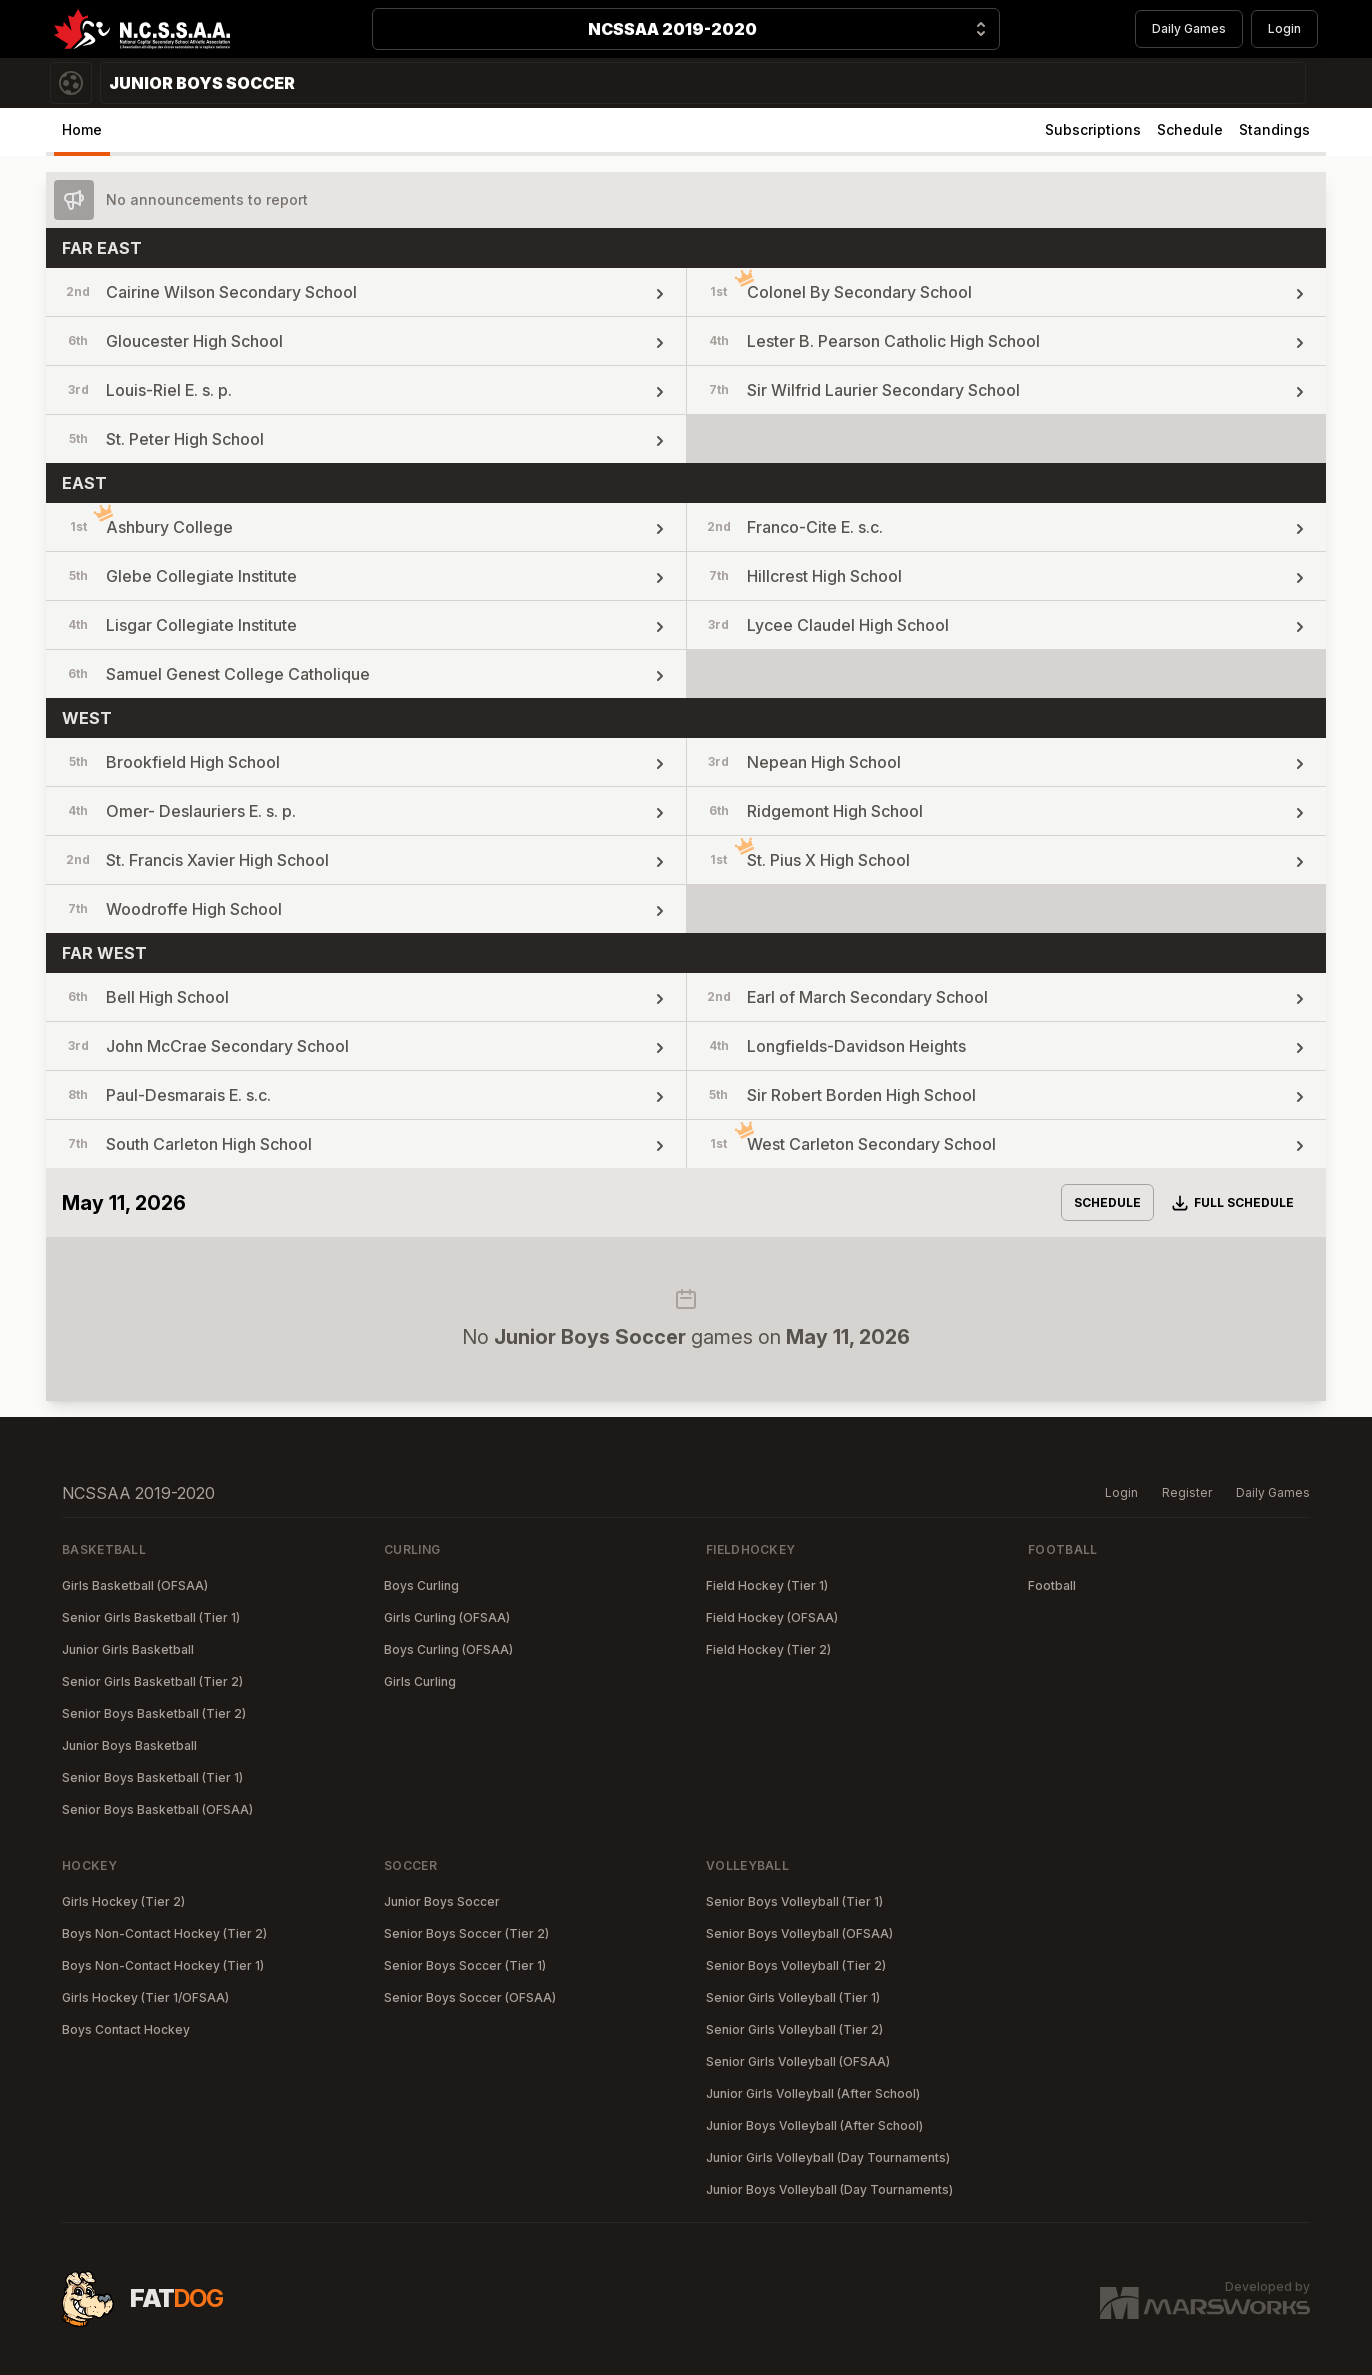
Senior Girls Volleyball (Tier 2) (794, 2029)
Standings (1274, 129)
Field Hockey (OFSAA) (772, 1617)
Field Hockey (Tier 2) (768, 1649)
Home (82, 129)
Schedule (1190, 129)
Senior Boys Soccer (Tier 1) (465, 1965)
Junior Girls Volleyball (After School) (813, 2093)
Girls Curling (420, 1681)
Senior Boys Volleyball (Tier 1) (794, 1901)
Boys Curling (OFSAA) (448, 1649)
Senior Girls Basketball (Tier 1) (151, 1617)
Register (1187, 1492)
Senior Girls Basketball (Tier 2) (152, 1681)
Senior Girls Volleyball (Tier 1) (793, 1997)
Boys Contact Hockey (126, 2029)
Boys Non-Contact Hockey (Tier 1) (163, 1965)
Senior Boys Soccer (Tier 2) (466, 1933)
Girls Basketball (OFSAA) (135, 1585)
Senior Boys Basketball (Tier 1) (152, 1777)
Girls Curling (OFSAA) (447, 1617)
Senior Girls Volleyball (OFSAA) (798, 2061)
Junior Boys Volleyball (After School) (814, 2125)
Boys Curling (421, 1585)
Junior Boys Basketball (129, 1745)
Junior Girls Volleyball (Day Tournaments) (828, 2157)
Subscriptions (1093, 129)
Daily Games (1189, 28)
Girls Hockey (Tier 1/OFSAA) (145, 1997)
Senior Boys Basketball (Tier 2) (154, 1713)
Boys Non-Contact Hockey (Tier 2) (164, 1933)
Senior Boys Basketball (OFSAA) (157, 1809)
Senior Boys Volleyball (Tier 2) (796, 1965)
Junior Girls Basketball (128, 1649)
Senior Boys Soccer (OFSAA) (470, 1997)
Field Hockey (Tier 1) (767, 1585)
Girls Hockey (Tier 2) (123, 1901)
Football (1052, 1585)
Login (1284, 28)
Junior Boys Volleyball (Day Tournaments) (829, 2189)
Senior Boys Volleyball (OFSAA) (799, 1933)
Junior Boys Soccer (442, 1901)
